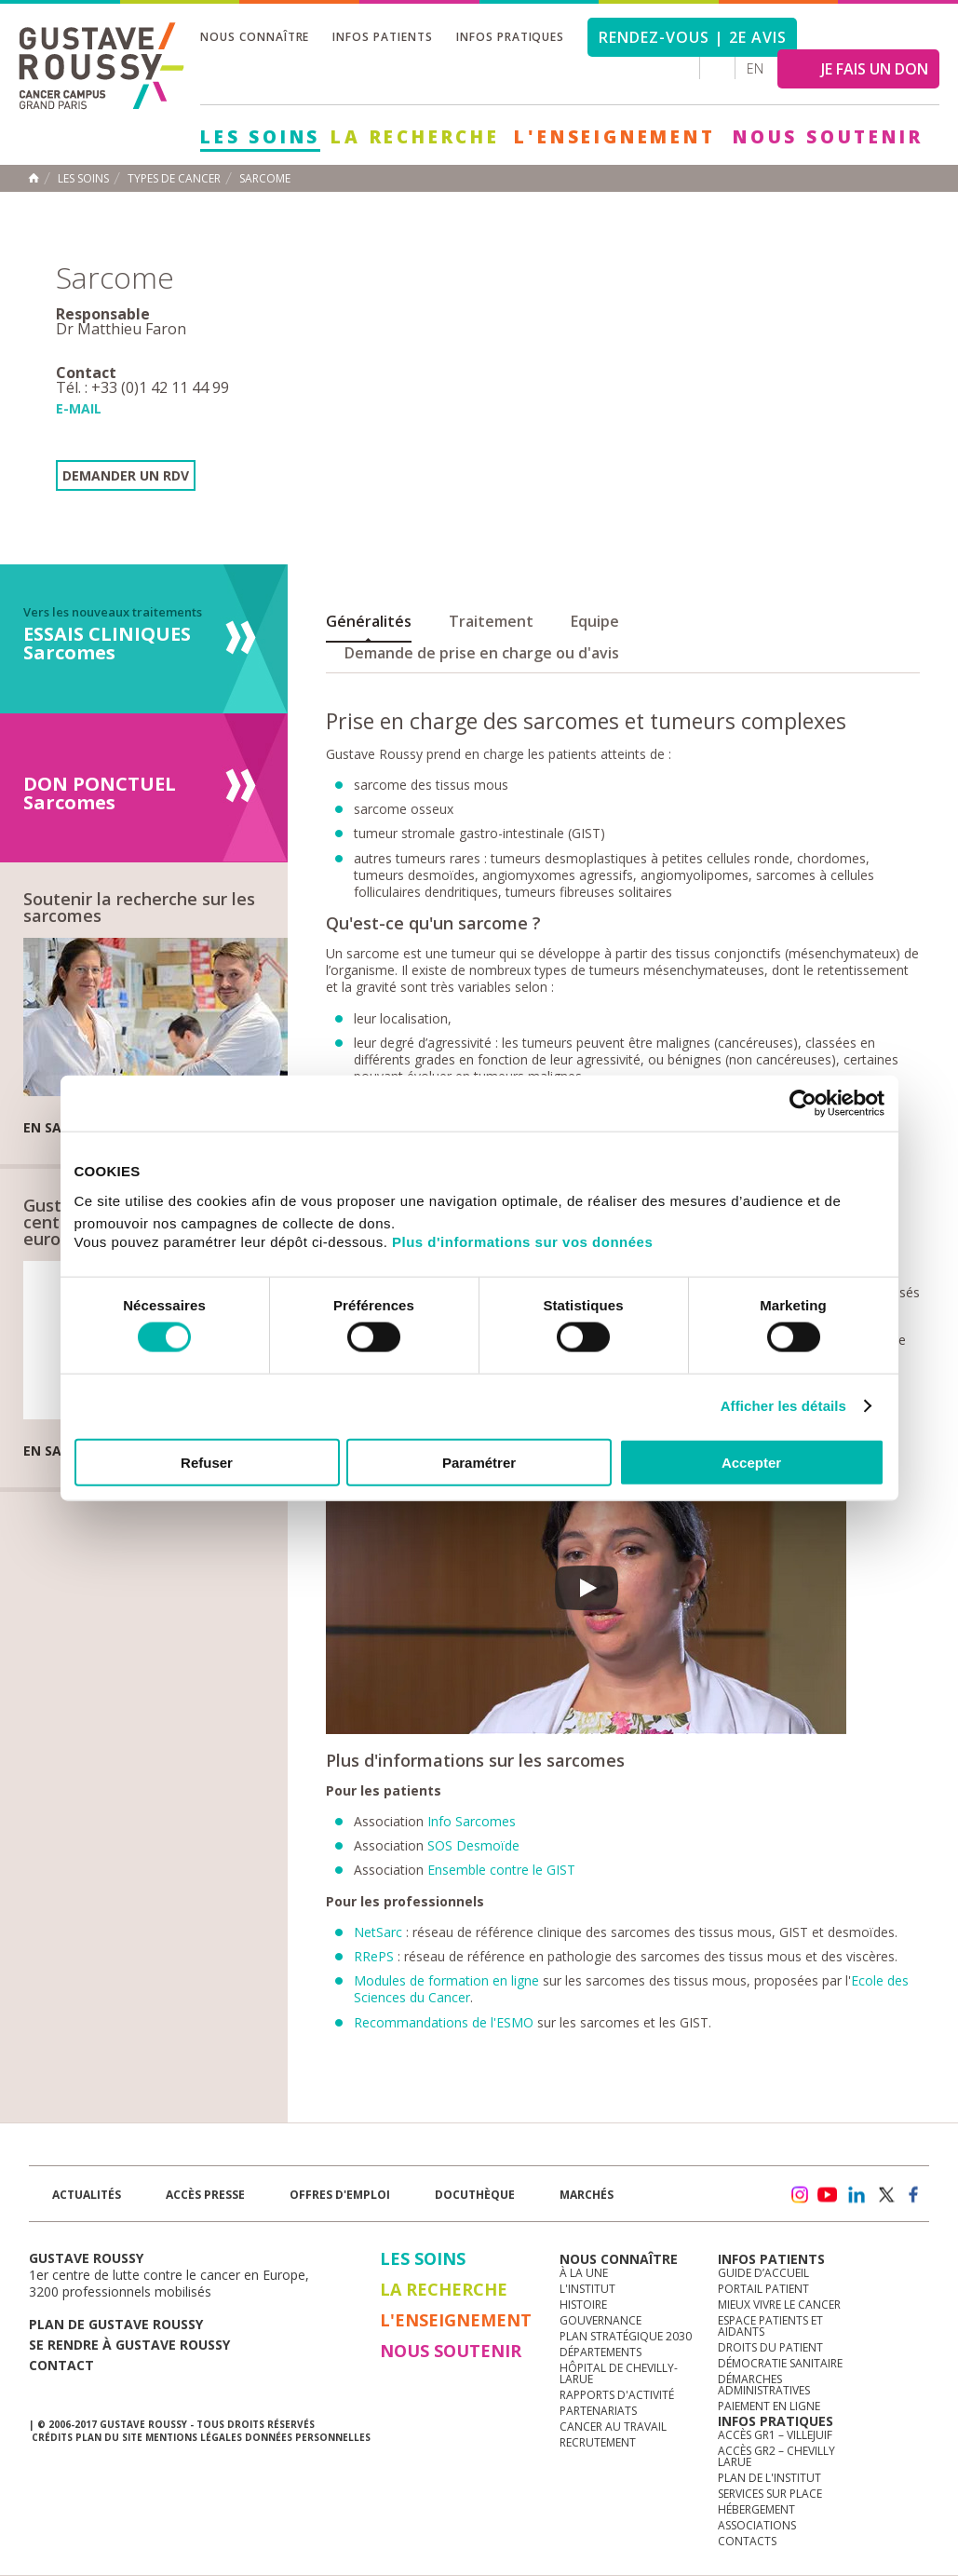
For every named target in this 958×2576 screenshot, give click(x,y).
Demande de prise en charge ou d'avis (481, 653)
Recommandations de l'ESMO (443, 2022)
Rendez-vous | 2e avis (692, 37)
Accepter (751, 1462)
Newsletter (734, 2204)
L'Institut (587, 2289)
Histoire (583, 2304)
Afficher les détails (783, 1406)
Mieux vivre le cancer (779, 2304)
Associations (757, 2525)
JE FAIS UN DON (874, 69)
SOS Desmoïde (473, 1845)
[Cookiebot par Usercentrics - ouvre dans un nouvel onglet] (803, 1104)
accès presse (205, 2195)
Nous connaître (254, 37)
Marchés (587, 2195)
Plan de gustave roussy (116, 2324)
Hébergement (756, 2509)
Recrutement (598, 2442)
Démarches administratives (764, 2384)
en (755, 68)
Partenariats (598, 2411)
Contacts (747, 2541)
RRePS (376, 1956)
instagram (799, 2195)
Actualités (86, 2195)
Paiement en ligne (769, 2406)
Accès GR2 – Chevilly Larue (776, 2456)
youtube (827, 2195)
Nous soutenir (828, 137)
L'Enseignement (614, 137)
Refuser (207, 1462)
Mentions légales (193, 2437)
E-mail (78, 408)
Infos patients (382, 37)
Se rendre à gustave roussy (129, 2344)
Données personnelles (308, 2437)
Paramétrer (479, 1462)
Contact (61, 2365)
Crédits (52, 2437)
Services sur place (770, 2493)
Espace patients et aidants (770, 2325)
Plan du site (108, 2437)
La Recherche (415, 137)
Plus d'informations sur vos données (522, 1241)
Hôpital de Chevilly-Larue (619, 2373)
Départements (600, 2352)
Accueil (33, 177)
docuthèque (475, 2195)
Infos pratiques (510, 37)
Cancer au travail (613, 2426)
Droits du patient (770, 2347)
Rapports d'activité (617, 2395)
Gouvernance (600, 2320)
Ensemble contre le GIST (501, 1869)
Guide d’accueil (763, 2273)
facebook (914, 2195)
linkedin (856, 2195)
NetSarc (378, 1932)
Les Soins (260, 137)
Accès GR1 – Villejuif (775, 2435)
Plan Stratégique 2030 (626, 2336)
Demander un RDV (125, 475)
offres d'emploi (340, 2195)
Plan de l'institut (769, 2478)
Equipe (595, 621)
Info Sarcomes (471, 1821)
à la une (584, 2273)
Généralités (369, 621)
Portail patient (763, 2289)
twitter (885, 2195)
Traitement (491, 621)
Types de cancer (174, 178)
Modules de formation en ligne (446, 1980)
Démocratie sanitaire (780, 2363)
